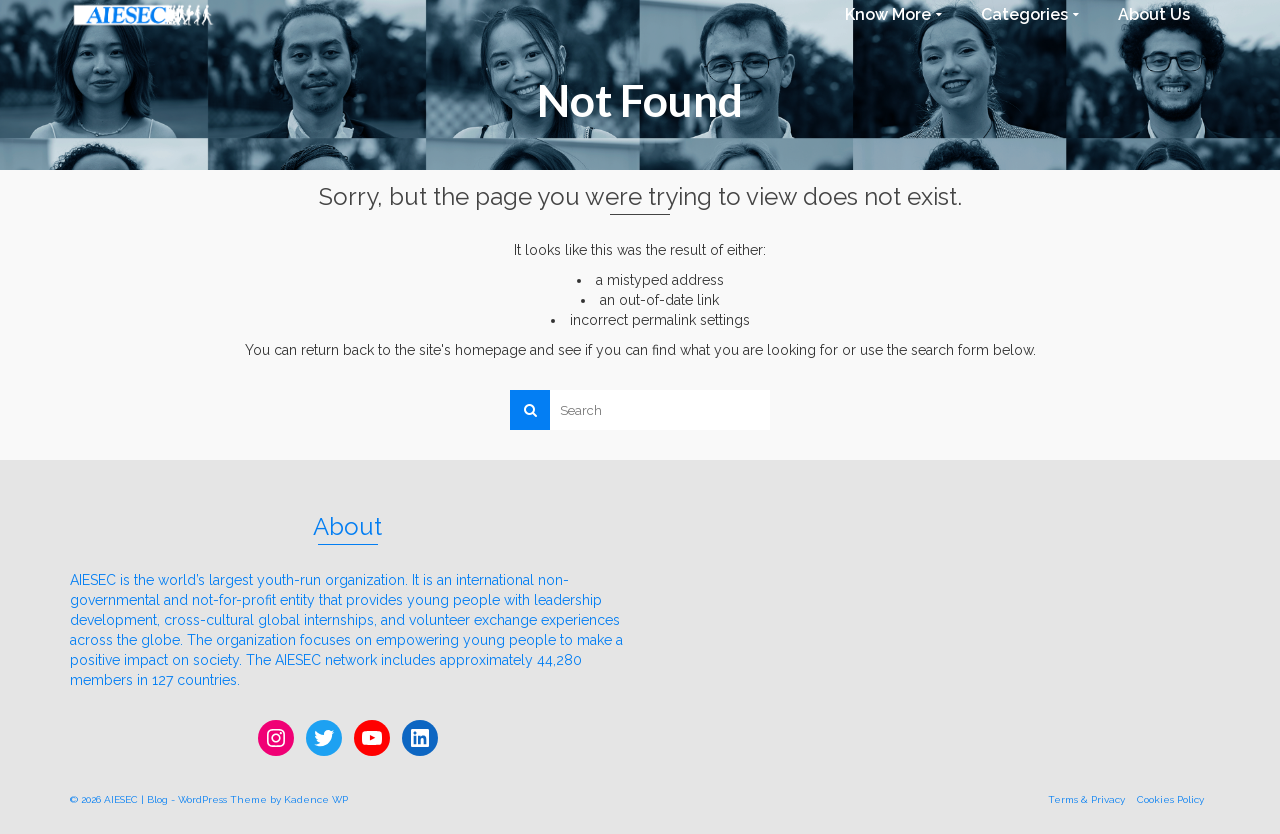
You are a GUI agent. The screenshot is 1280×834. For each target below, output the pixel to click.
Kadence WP (316, 799)
